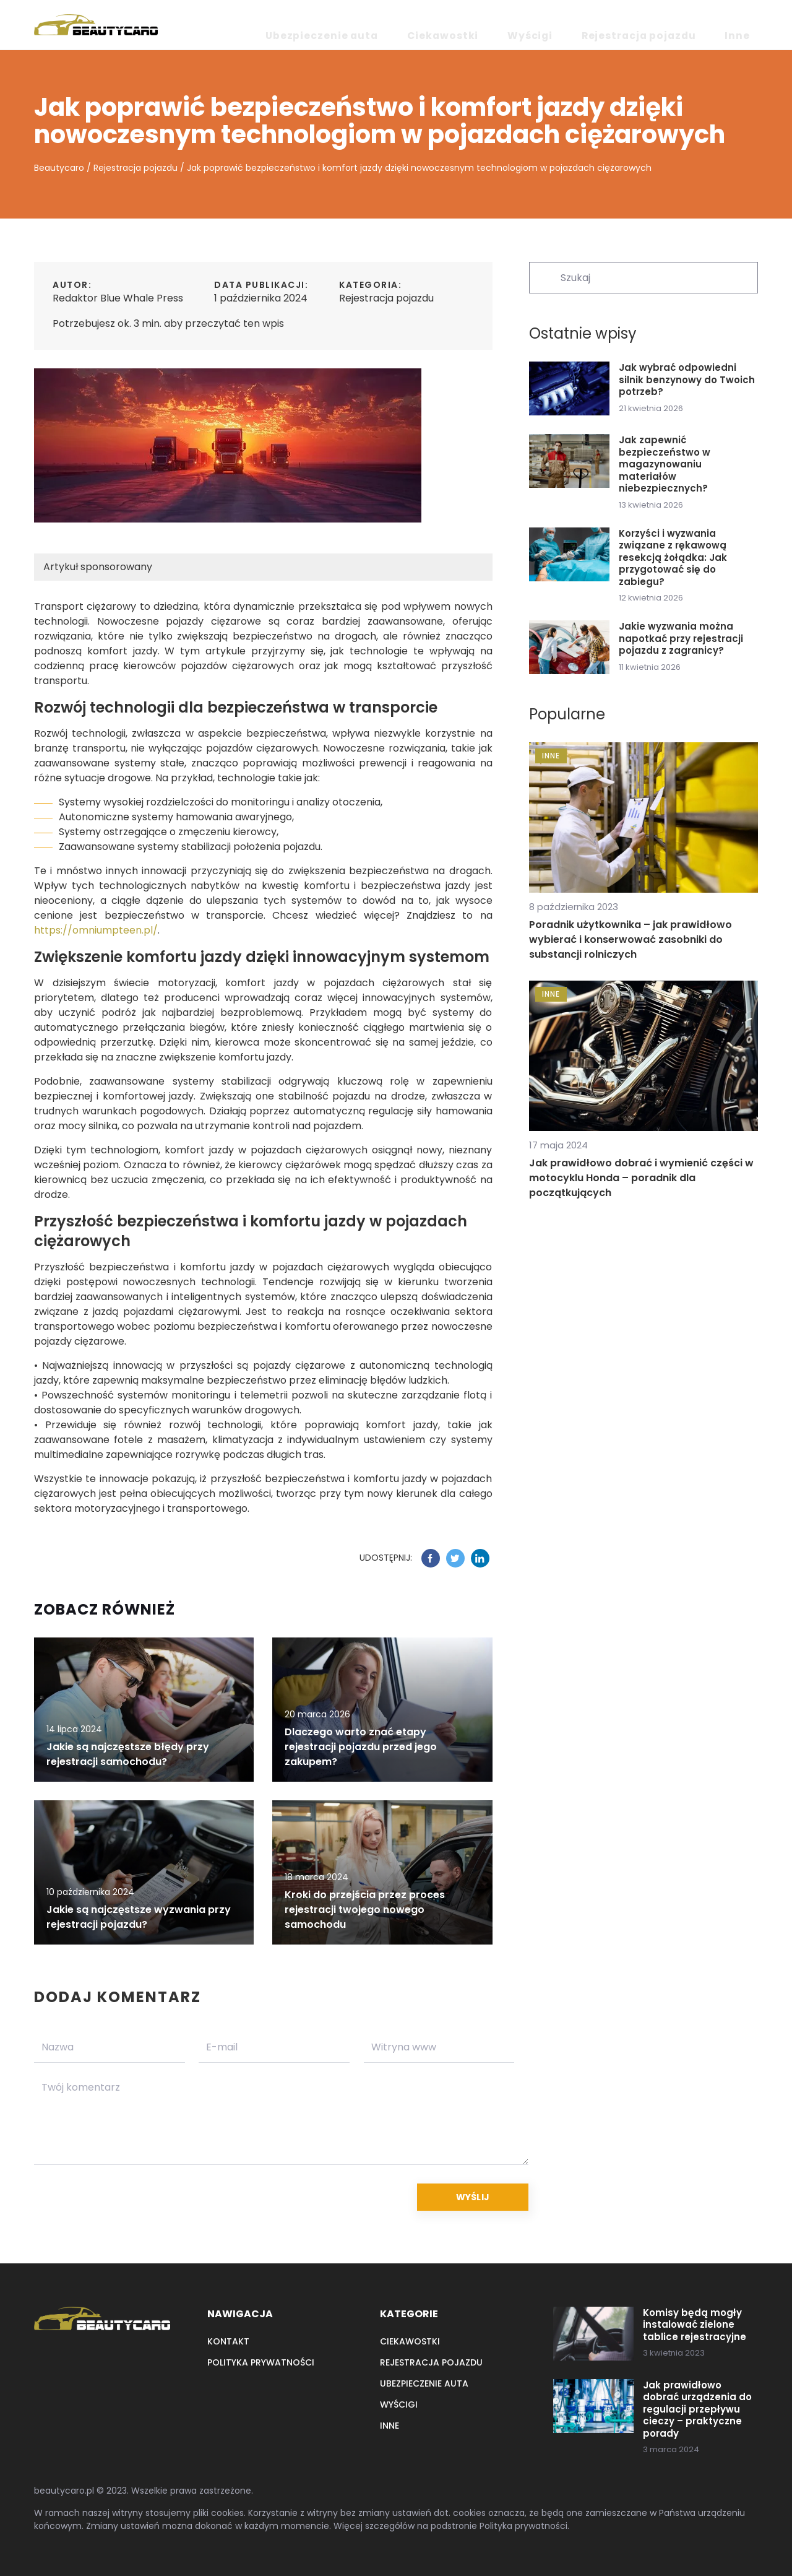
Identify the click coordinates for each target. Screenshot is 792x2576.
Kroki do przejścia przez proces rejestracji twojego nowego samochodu (365, 1910)
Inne (747, 25)
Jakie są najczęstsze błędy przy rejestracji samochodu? (127, 1754)
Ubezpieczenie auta (450, 25)
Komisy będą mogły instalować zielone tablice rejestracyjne (694, 2325)
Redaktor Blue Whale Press (118, 298)
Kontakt (228, 2341)
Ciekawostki (539, 25)
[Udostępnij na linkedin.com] (480, 1558)
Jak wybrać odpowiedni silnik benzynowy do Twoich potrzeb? (687, 380)
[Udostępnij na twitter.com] (455, 1558)
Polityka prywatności (260, 2362)
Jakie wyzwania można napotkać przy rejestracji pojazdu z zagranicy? (681, 638)
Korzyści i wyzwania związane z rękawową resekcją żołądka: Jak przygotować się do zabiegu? (673, 557)
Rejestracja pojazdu (677, 25)
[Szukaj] (544, 277)
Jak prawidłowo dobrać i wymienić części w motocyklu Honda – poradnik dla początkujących (641, 1178)
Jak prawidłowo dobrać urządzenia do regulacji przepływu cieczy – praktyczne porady (697, 2409)
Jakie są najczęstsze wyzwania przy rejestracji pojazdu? (138, 1917)
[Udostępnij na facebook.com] (430, 1558)
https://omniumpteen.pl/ (96, 930)
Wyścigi (599, 25)
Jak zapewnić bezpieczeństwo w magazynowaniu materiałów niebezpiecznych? (664, 464)
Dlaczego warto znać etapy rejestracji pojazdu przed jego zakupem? (361, 1747)
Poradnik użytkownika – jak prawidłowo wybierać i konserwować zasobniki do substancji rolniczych (630, 939)
